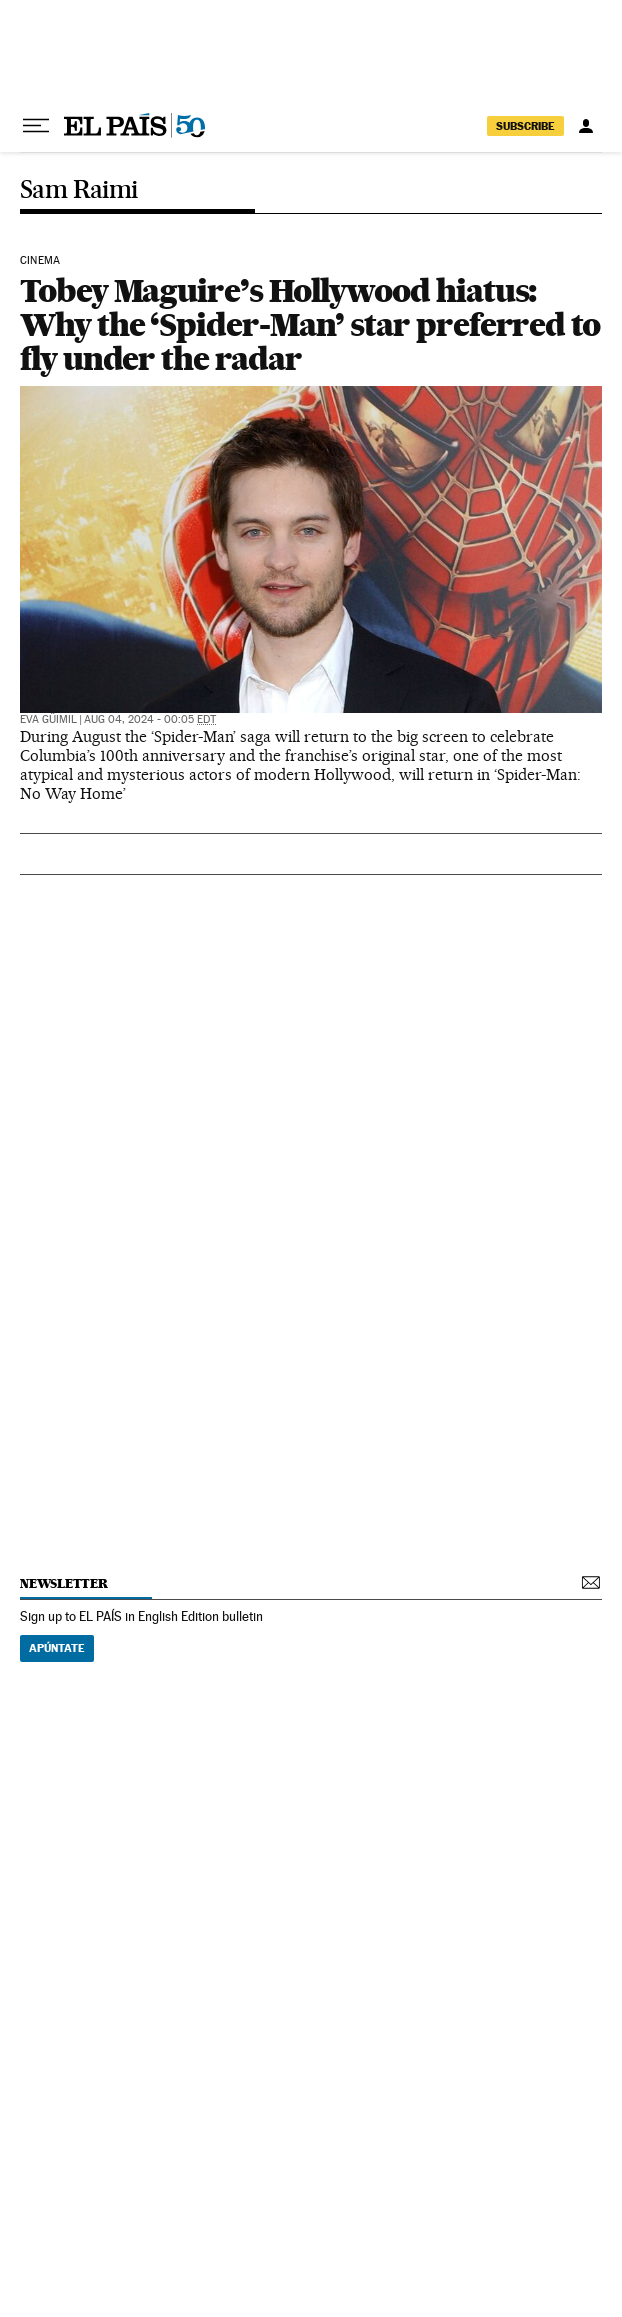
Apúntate (57, 1648)
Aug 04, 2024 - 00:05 (150, 719)
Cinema (40, 261)
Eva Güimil (48, 719)
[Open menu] (36, 126)
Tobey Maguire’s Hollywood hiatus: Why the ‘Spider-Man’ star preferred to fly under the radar (310, 324)
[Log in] (586, 126)
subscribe (525, 126)
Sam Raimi (79, 190)
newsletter (64, 1583)
